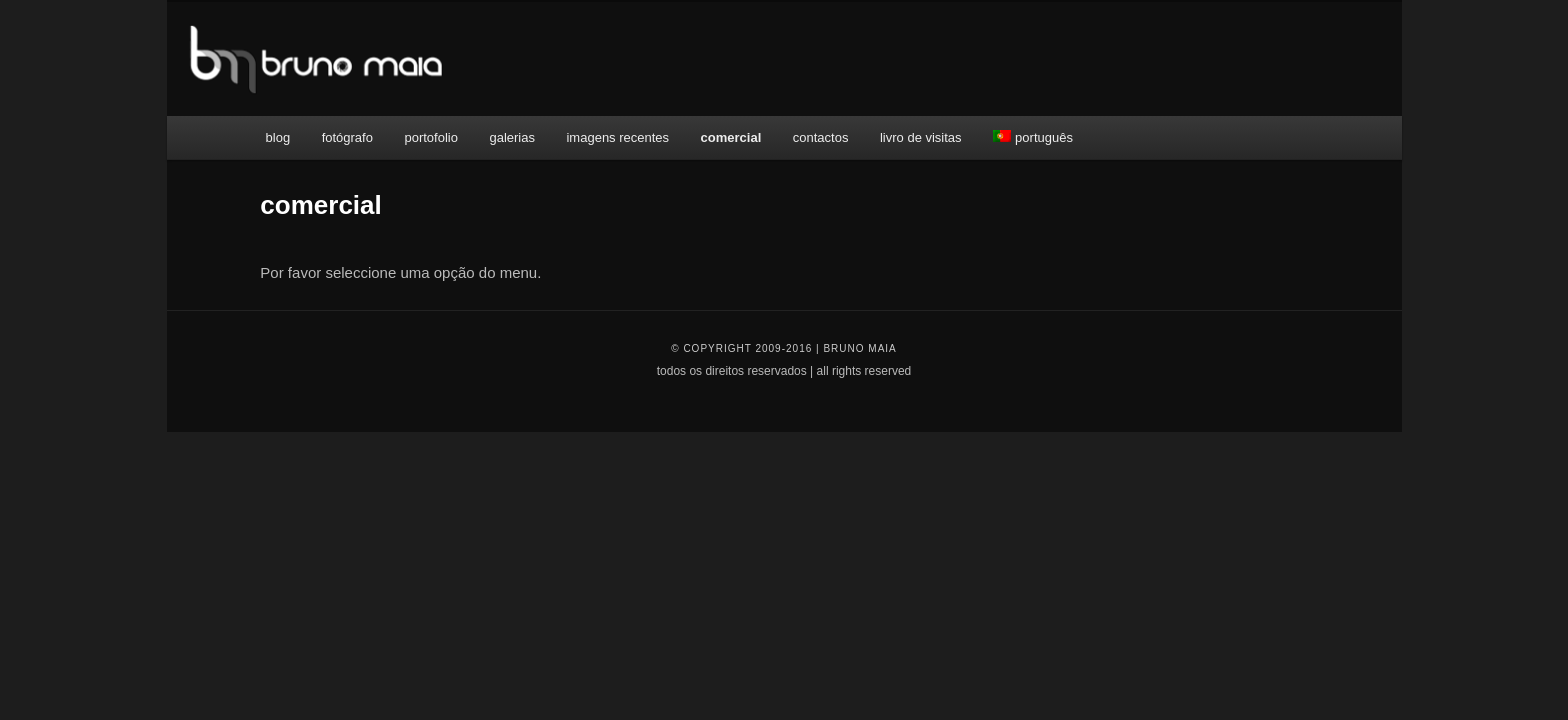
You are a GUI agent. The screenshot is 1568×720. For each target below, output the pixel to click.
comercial (731, 137)
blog (278, 137)
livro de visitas (921, 137)
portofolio (430, 137)
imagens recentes (617, 137)
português (1033, 137)
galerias (512, 137)
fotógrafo (347, 137)
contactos (821, 137)
